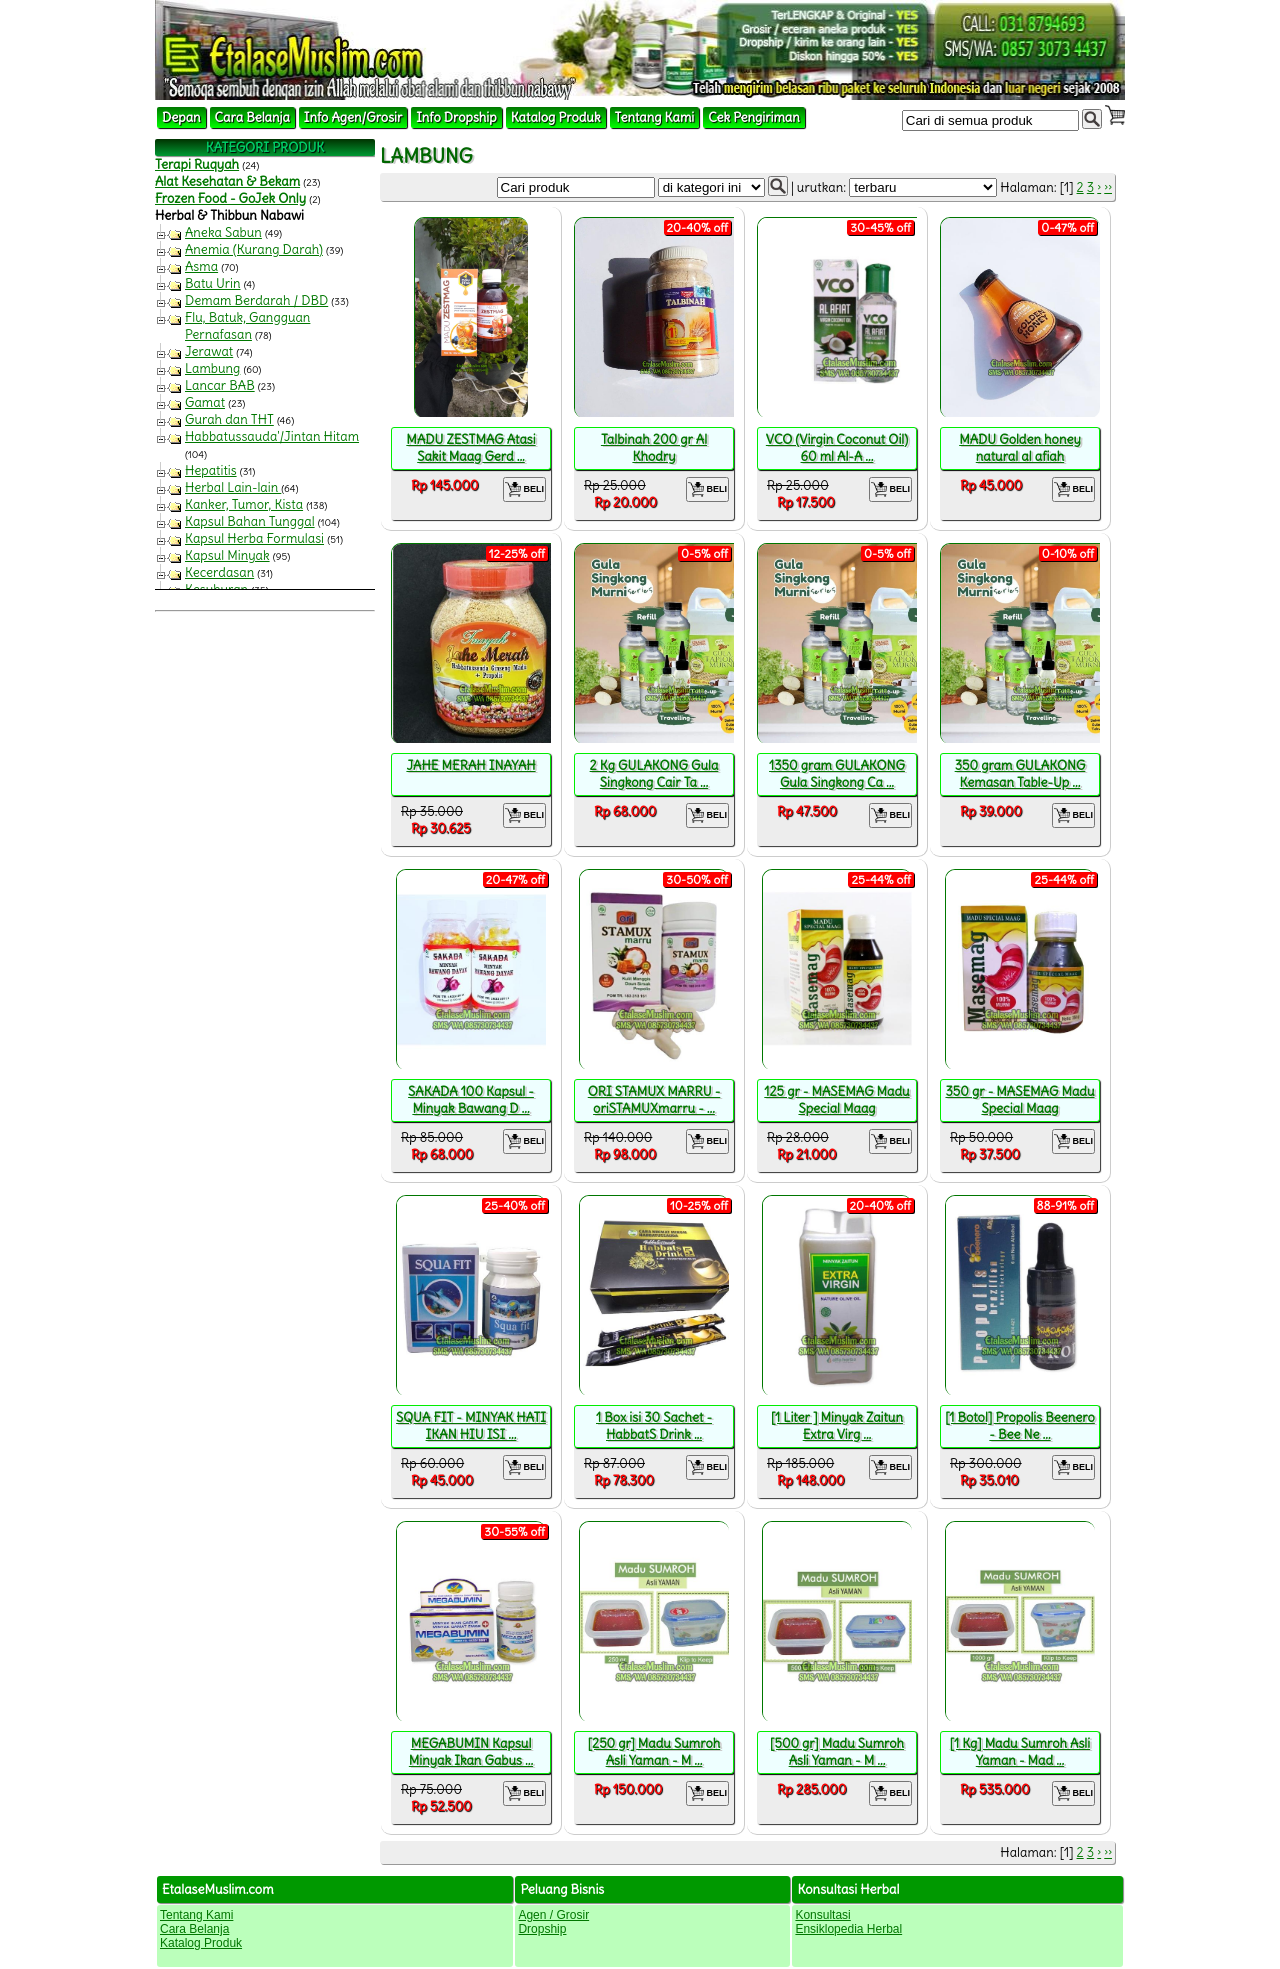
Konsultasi (822, 1915)
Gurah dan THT (229, 419)
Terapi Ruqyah (197, 164)
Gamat (205, 402)
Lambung (212, 368)
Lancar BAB (220, 385)
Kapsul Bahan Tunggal (250, 521)
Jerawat (209, 351)
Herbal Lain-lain (233, 487)
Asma (201, 266)
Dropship (542, 1929)
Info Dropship (456, 117)
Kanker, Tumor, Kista (244, 504)
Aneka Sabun (223, 232)
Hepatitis (211, 470)
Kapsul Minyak (227, 555)
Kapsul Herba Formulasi (254, 538)
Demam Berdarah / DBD (256, 300)
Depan (181, 117)
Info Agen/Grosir (353, 117)
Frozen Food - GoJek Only (230, 198)
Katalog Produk (556, 117)
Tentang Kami (655, 117)
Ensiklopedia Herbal (848, 1929)
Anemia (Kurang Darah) (254, 249)
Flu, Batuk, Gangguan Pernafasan (247, 326)
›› (1108, 187)
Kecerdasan (219, 572)
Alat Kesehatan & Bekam (227, 181)
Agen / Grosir (553, 1915)
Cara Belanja (252, 117)
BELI (524, 489)
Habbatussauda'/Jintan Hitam (272, 436)
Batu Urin (213, 283)
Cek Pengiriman (754, 117)
